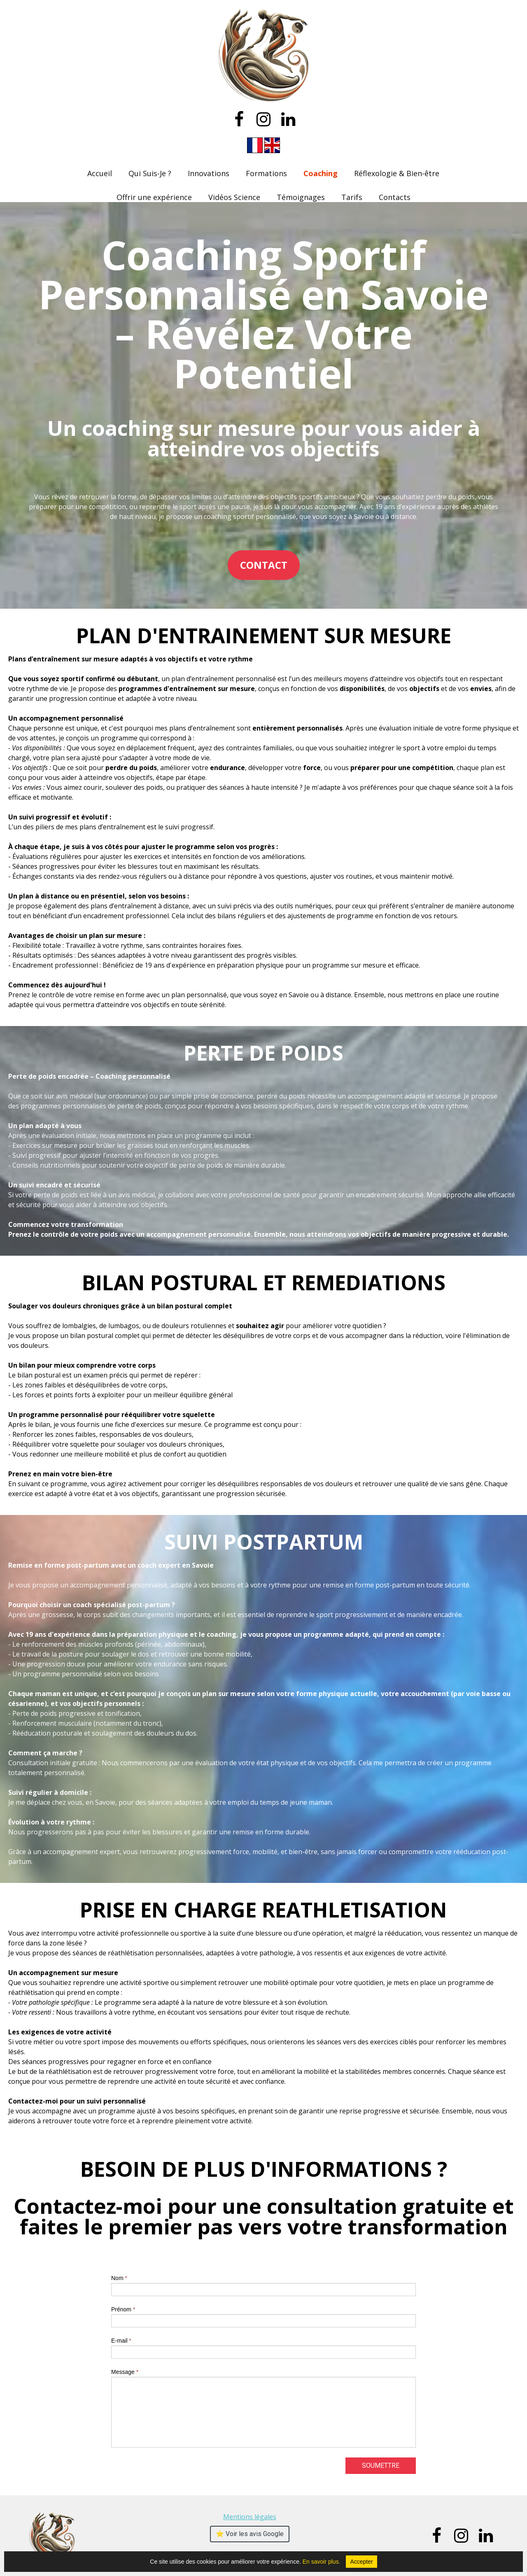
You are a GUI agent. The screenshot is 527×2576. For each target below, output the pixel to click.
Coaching (320, 173)
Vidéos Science (234, 197)
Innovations (208, 173)
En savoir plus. (340, 2561)
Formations (266, 173)
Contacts (394, 197)
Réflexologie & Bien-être (396, 173)
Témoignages (301, 197)
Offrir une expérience (154, 197)
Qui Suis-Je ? (149, 173)
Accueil (99, 173)
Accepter (361, 2561)
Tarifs (351, 197)
